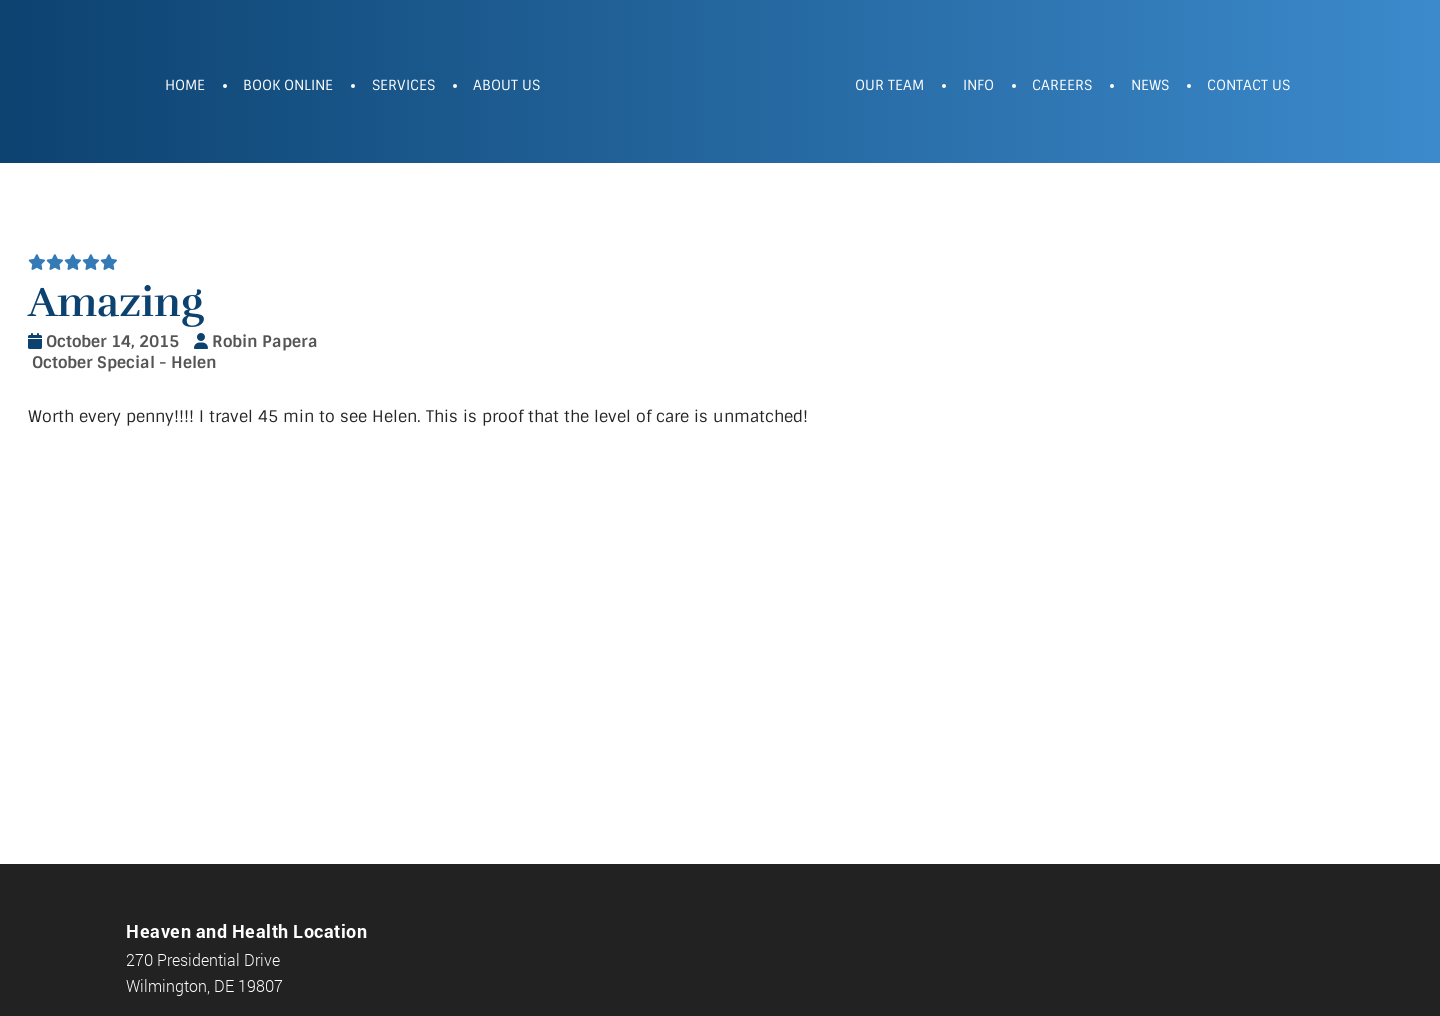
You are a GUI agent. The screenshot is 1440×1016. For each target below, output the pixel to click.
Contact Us (1248, 85)
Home (185, 85)
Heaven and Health (698, 87)
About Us (506, 85)
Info (978, 85)
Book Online (288, 85)
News (1150, 85)
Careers (1062, 85)
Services (403, 85)
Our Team (889, 85)
